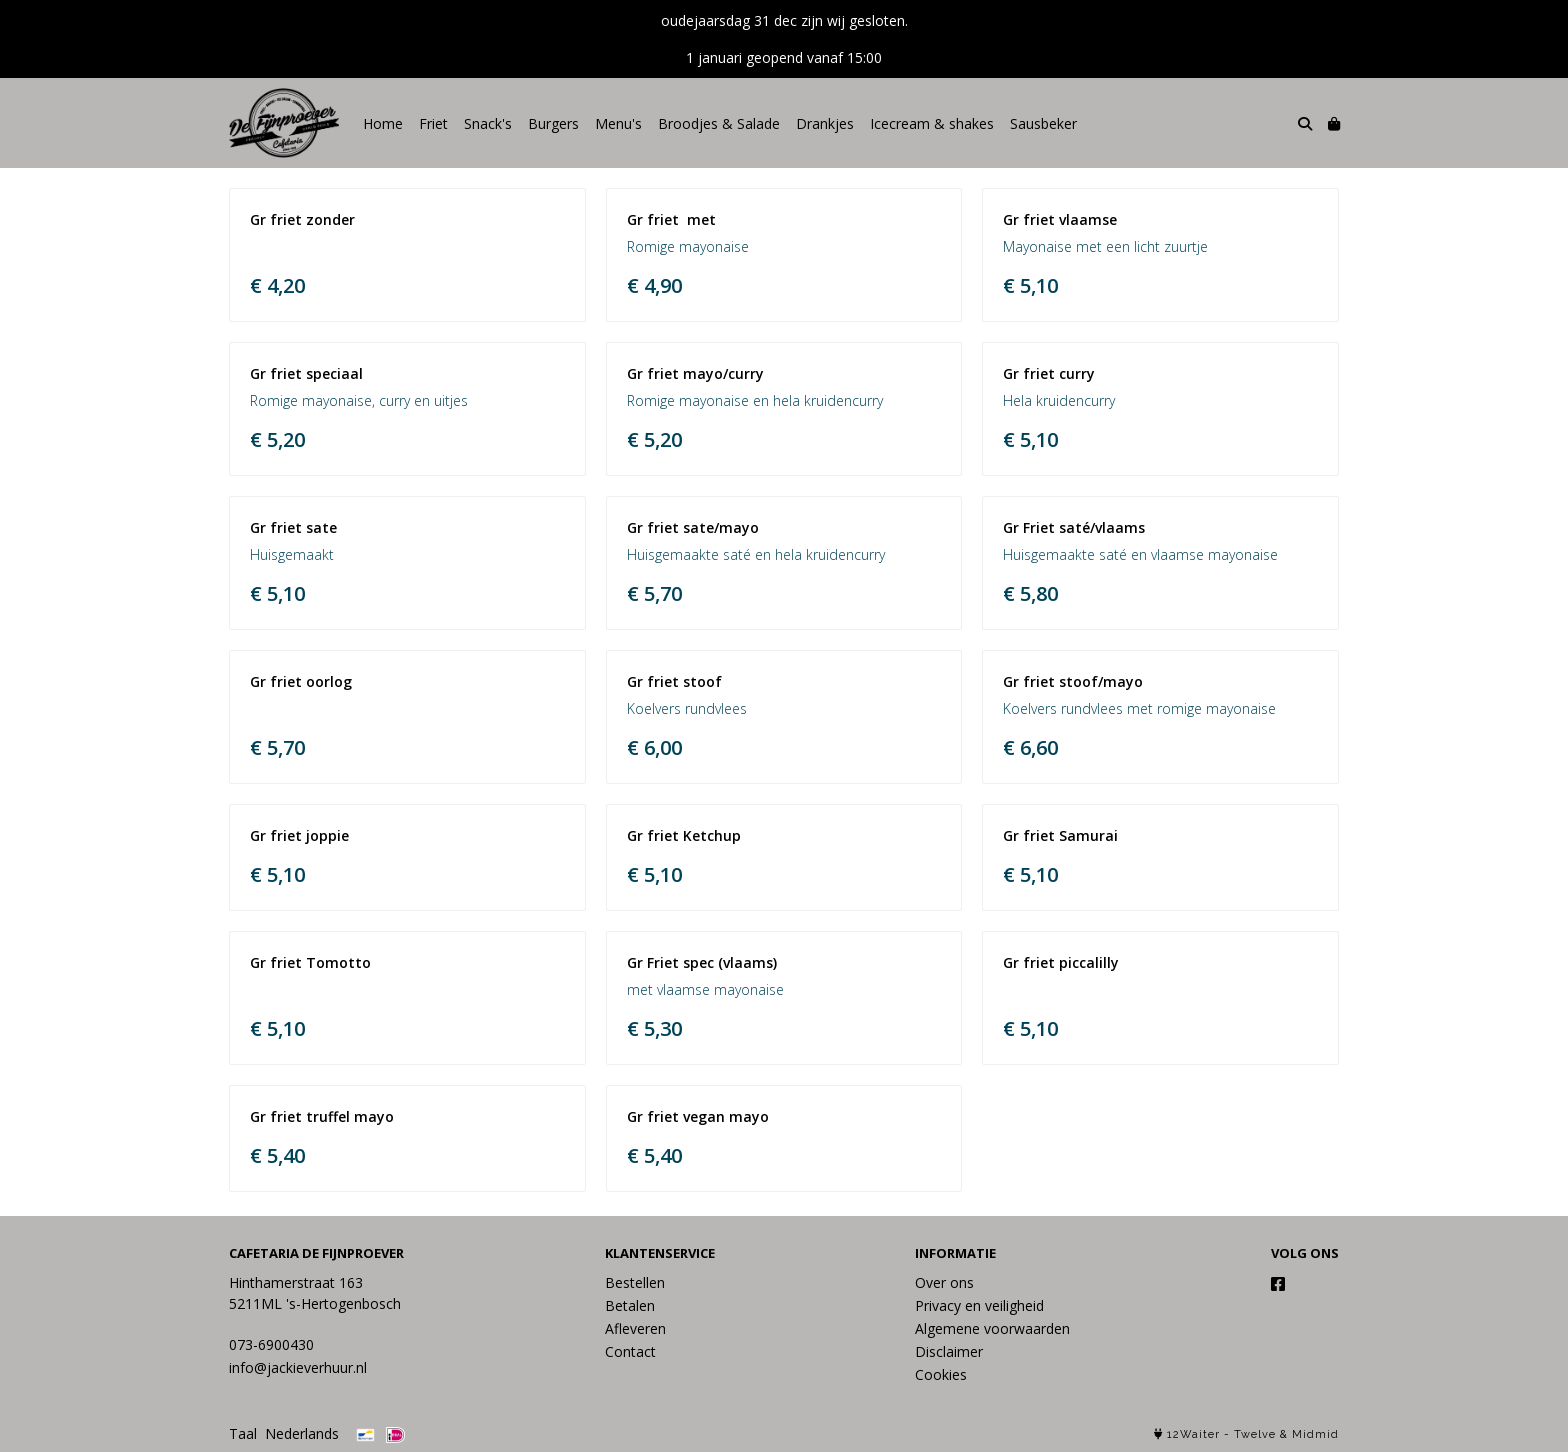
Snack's (488, 123)
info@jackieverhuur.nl (298, 1367)
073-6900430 (271, 1344)
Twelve (1255, 1434)
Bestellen (635, 1282)
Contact (630, 1351)
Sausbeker (1043, 123)
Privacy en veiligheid (979, 1305)
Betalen (630, 1305)
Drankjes (825, 123)
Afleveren (635, 1328)
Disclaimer (949, 1351)
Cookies (941, 1374)
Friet (433, 123)
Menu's (618, 123)
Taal (243, 1433)
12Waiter (1193, 1434)
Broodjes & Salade (719, 123)
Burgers (553, 123)
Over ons (944, 1282)
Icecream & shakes (932, 123)
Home (383, 123)
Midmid (1315, 1434)
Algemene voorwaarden (992, 1328)
